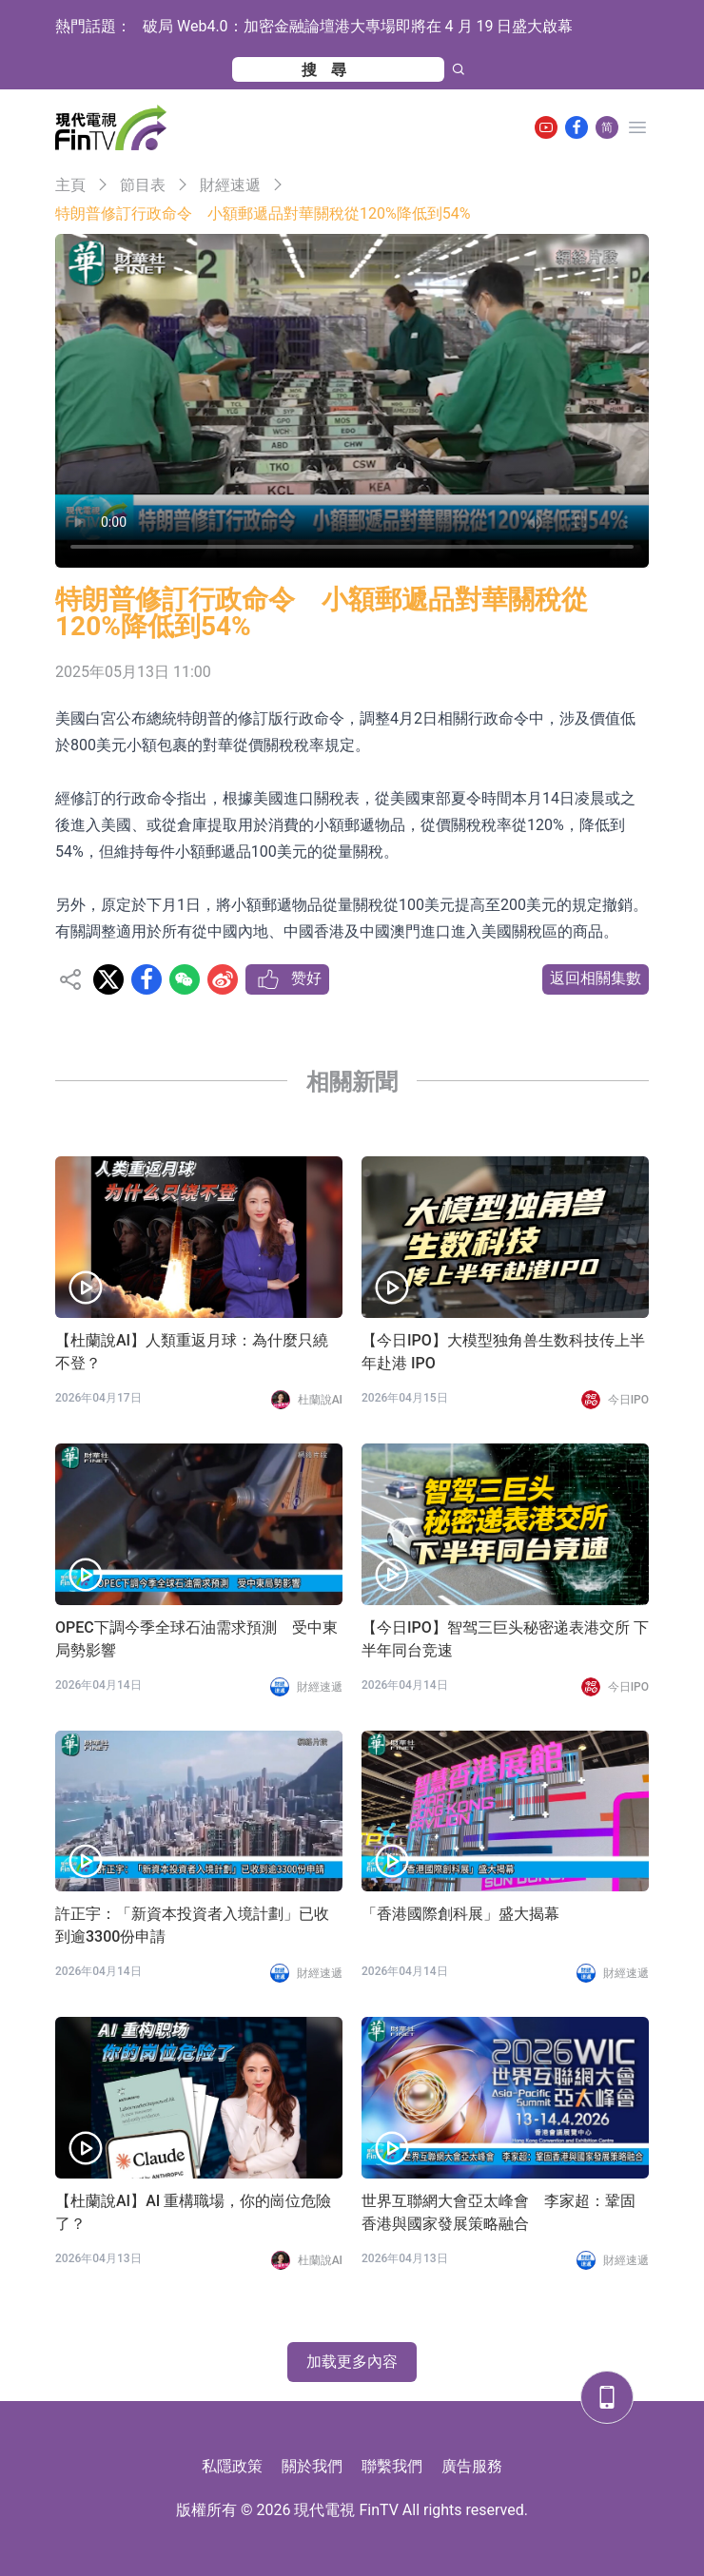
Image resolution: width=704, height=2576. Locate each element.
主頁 (70, 185)
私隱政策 (232, 2466)
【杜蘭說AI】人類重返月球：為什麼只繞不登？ (191, 1351)
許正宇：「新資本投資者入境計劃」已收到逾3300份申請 (192, 1925)
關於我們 (312, 2466)
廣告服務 (471, 2466)
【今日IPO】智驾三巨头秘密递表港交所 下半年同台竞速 (505, 1638)
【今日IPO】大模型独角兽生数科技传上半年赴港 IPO (503, 1351)
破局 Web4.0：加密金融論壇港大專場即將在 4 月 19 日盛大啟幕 (358, 26)
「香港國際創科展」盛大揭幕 (460, 1914)
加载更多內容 (352, 2362)
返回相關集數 (595, 978)
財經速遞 (230, 185)
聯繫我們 (392, 2466)
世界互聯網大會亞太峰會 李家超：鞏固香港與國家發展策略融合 (499, 2212)
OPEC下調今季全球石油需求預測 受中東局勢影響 (196, 1638)
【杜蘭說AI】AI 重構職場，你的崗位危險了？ (193, 2212)
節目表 (143, 185)
